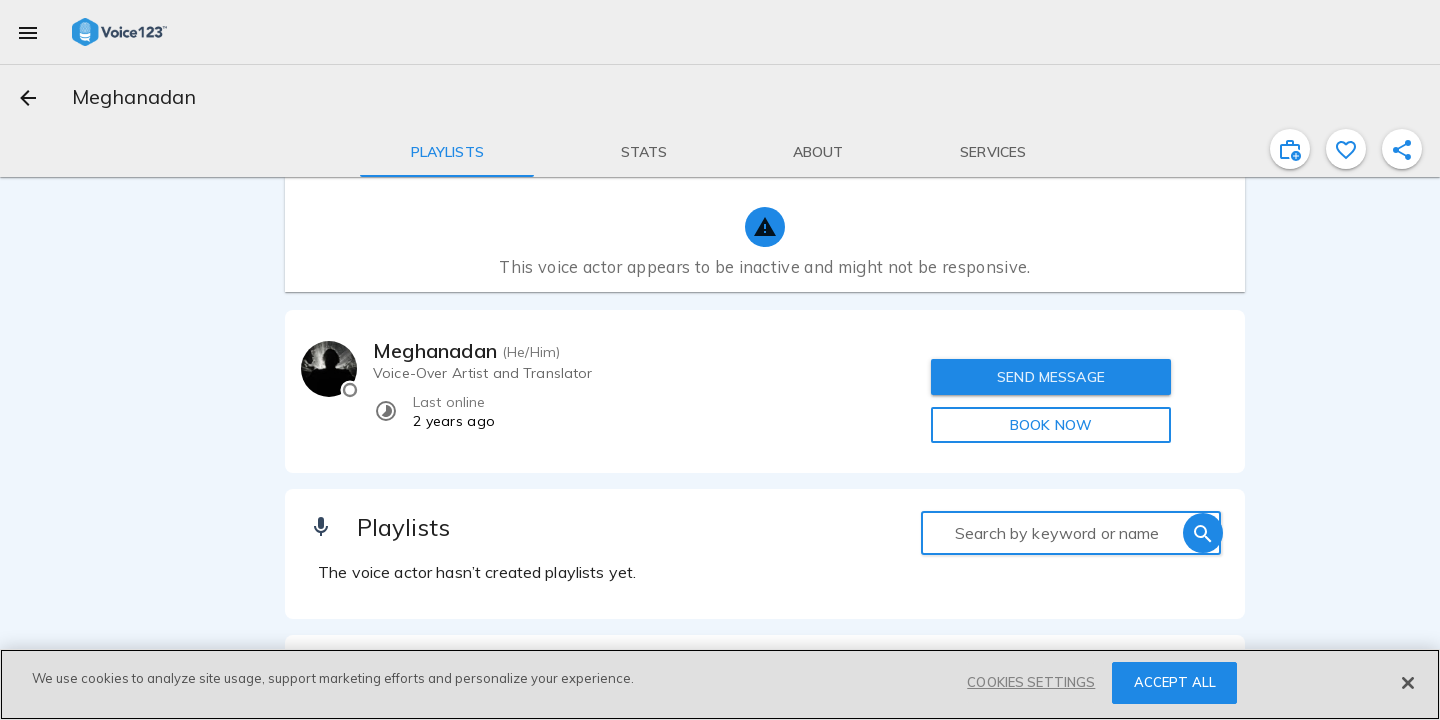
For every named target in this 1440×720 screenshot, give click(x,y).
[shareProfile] (1402, 149)
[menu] (28, 32)
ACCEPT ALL (1175, 682)
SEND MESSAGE (1051, 377)
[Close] (1408, 683)
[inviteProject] (1290, 149)
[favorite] (1346, 149)
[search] (1203, 533)
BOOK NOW (1051, 425)
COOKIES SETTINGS (1031, 682)
